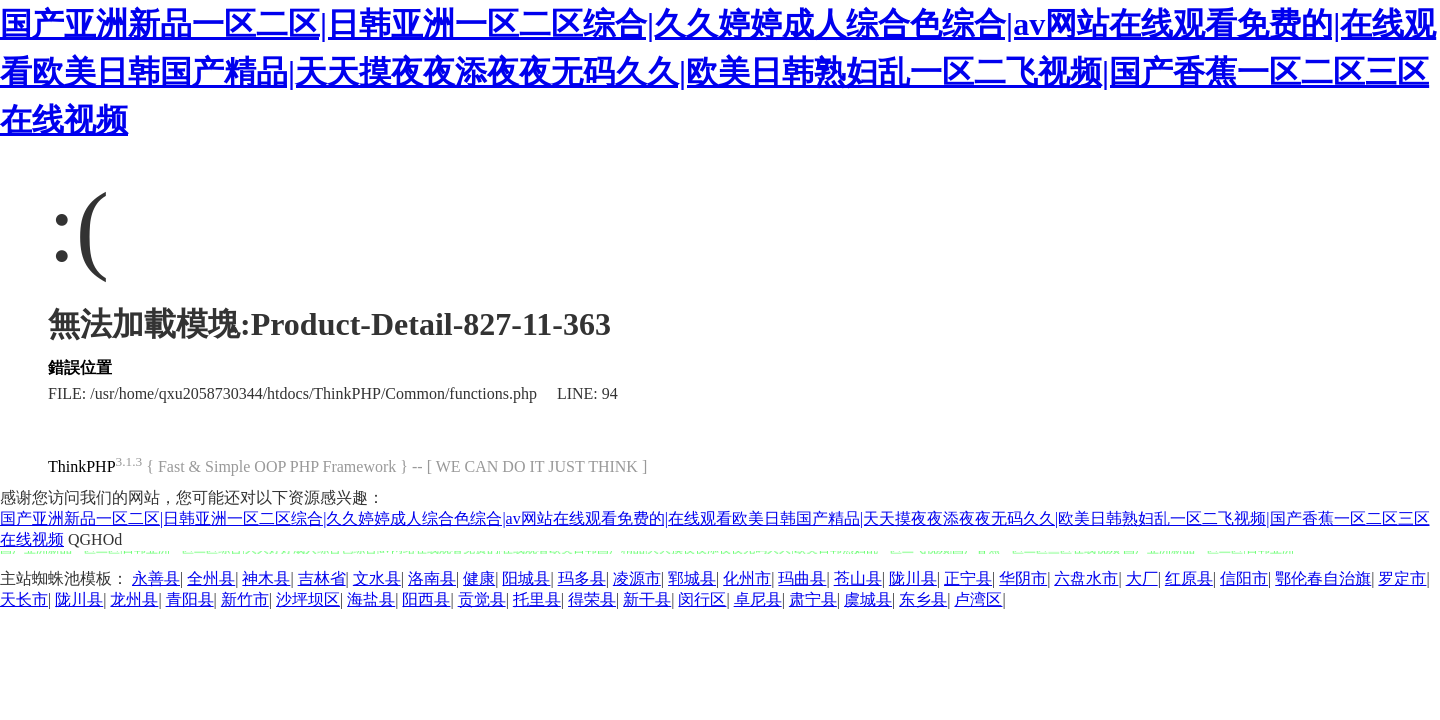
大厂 (1142, 578)
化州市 (747, 578)
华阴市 (1023, 578)
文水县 (377, 578)
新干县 (647, 599)
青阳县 (190, 599)
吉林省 (322, 578)
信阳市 (1244, 578)
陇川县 (913, 578)
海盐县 (371, 599)
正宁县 (968, 578)
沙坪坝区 (308, 599)
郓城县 (692, 578)
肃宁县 (813, 599)
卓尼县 (758, 599)
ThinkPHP (82, 466)
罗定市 (1402, 578)
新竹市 (245, 599)
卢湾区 (978, 599)
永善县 (156, 578)
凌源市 (637, 578)
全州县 (211, 578)
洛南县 (432, 578)
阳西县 (426, 599)
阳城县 (526, 578)
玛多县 (582, 578)
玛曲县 (802, 578)
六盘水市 (1086, 578)
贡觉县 (482, 599)
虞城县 (868, 599)
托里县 (537, 599)
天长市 (24, 599)
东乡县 (923, 599)
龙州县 (134, 599)
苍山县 (858, 578)
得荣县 (592, 599)
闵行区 (702, 599)
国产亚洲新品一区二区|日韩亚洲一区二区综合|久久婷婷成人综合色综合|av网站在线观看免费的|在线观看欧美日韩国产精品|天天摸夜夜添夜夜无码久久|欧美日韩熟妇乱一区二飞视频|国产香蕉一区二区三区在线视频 (718, 72)
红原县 (1189, 578)
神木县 (266, 578)
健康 (479, 578)
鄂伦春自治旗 (1323, 578)
